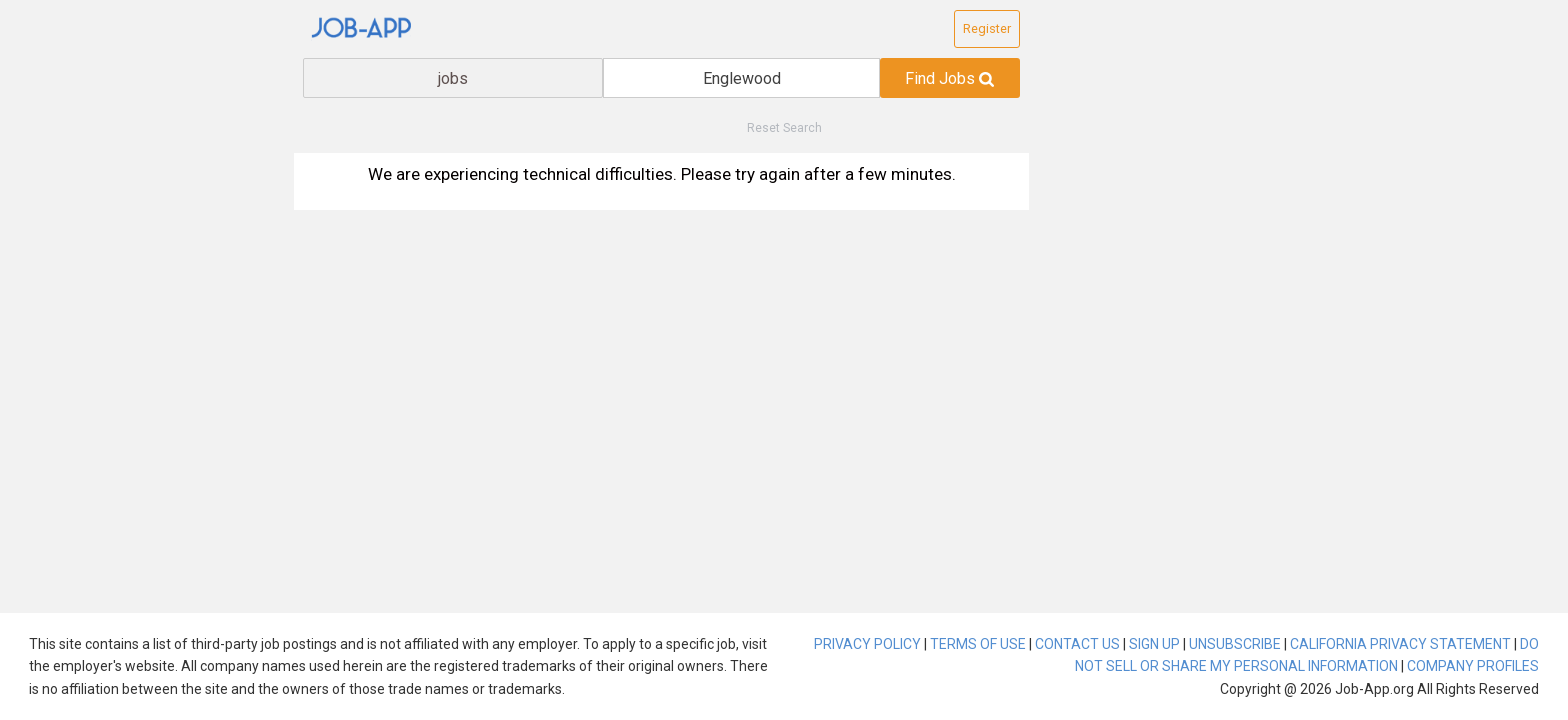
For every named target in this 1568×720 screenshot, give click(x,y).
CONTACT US (1077, 644)
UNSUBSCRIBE (1235, 644)
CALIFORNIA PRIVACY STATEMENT (1400, 644)
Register (987, 28)
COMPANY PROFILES (1473, 666)
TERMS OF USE (978, 644)
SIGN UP (1154, 644)
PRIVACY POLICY (867, 644)
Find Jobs (949, 78)
